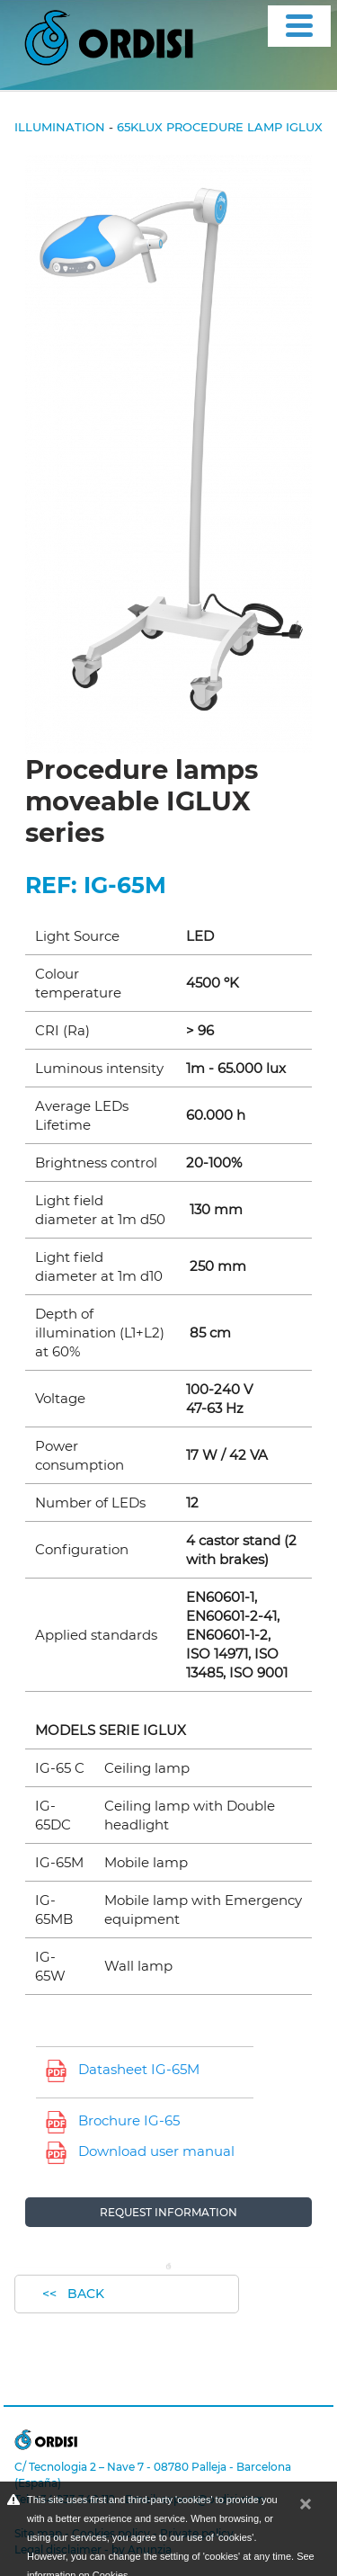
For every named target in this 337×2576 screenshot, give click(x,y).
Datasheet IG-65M (139, 2069)
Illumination (59, 127)
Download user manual (156, 2151)
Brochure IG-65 (129, 2120)
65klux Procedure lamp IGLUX (220, 127)
